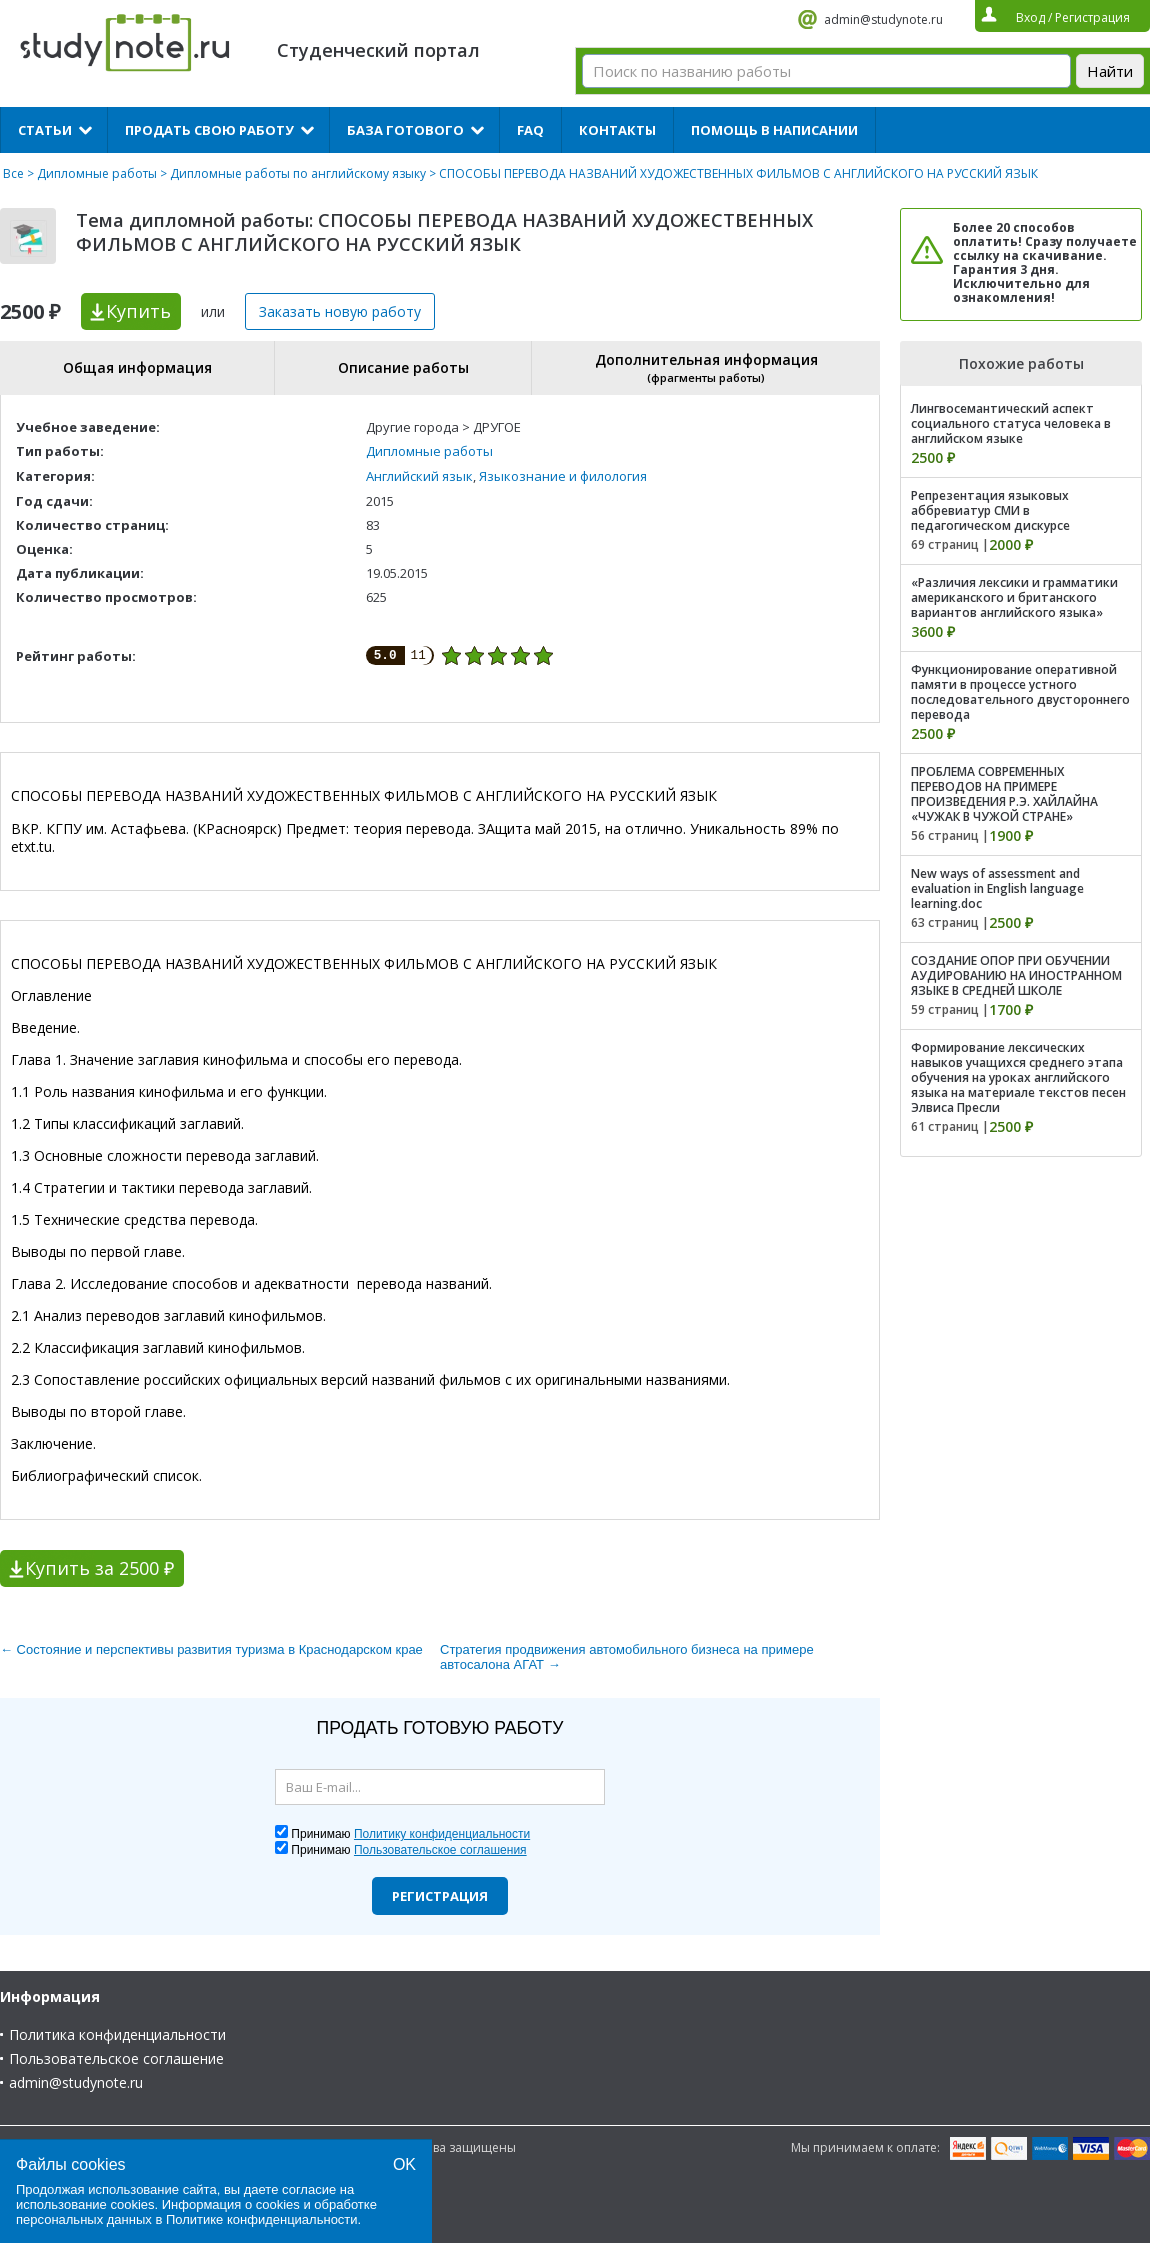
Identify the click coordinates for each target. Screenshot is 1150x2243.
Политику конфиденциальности (442, 1834)
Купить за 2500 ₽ (99, 1568)
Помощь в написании (774, 130)
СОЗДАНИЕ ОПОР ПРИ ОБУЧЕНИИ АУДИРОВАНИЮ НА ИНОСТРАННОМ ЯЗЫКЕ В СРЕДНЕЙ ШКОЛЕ (1016, 975)
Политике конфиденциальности (262, 2219)
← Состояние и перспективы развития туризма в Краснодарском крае (211, 1649)
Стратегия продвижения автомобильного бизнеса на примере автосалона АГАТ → (627, 1657)
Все (13, 173)
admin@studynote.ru (883, 19)
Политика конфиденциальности (117, 2034)
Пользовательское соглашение (116, 2058)
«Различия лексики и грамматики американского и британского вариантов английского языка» (1014, 597)
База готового (405, 130)
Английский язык (419, 476)
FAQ (530, 130)
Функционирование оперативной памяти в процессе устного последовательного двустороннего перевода (1020, 692)
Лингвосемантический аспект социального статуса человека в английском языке (1011, 423)
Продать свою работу (209, 130)
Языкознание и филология (563, 476)
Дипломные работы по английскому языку (298, 173)
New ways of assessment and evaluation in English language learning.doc (997, 888)
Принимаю (410, 1834)
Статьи (45, 130)
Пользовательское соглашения (440, 1850)
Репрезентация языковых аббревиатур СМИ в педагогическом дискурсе (990, 510)
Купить (138, 311)
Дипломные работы (97, 173)
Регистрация (440, 1896)
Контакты (617, 130)
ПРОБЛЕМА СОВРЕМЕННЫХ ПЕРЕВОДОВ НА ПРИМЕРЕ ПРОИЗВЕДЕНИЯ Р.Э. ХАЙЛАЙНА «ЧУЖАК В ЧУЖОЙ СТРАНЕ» (1004, 794)
